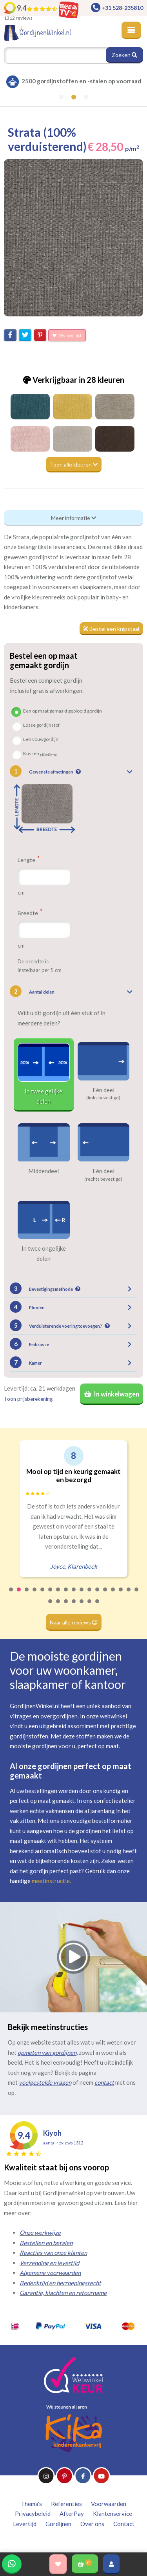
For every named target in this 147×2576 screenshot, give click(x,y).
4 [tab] (35, 1594)
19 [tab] (58, 1606)
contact (104, 2082)
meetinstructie (51, 1880)
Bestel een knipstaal (111, 628)
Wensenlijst (67, 335)
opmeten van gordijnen (47, 2052)
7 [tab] (58, 1594)
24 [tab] (97, 1606)
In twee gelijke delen (43, 1096)
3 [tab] (27, 1594)
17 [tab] (136, 1594)
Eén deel (103, 1089)
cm (21, 892)
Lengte (28, 859)
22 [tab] (82, 1606)
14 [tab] (113, 1594)
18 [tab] (50, 1606)
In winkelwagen (111, 1394)
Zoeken (124, 54)
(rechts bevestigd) (103, 1179)
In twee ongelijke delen (44, 1253)
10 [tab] (82, 1594)
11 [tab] (89, 1594)
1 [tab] (11, 1594)
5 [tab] (42, 1594)
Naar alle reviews (74, 1622)
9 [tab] (74, 1594)
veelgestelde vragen (45, 2082)
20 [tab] (66, 1606)
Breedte (30, 912)
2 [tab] (19, 1594)
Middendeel (43, 1170)
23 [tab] (89, 1606)
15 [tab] (121, 1594)
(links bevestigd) (103, 1098)
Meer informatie (73, 517)
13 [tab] (105, 1594)
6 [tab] (50, 1594)
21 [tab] (74, 1606)
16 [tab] (129, 1594)
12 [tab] (97, 1594)
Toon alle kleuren (74, 464)
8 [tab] (66, 1594)
